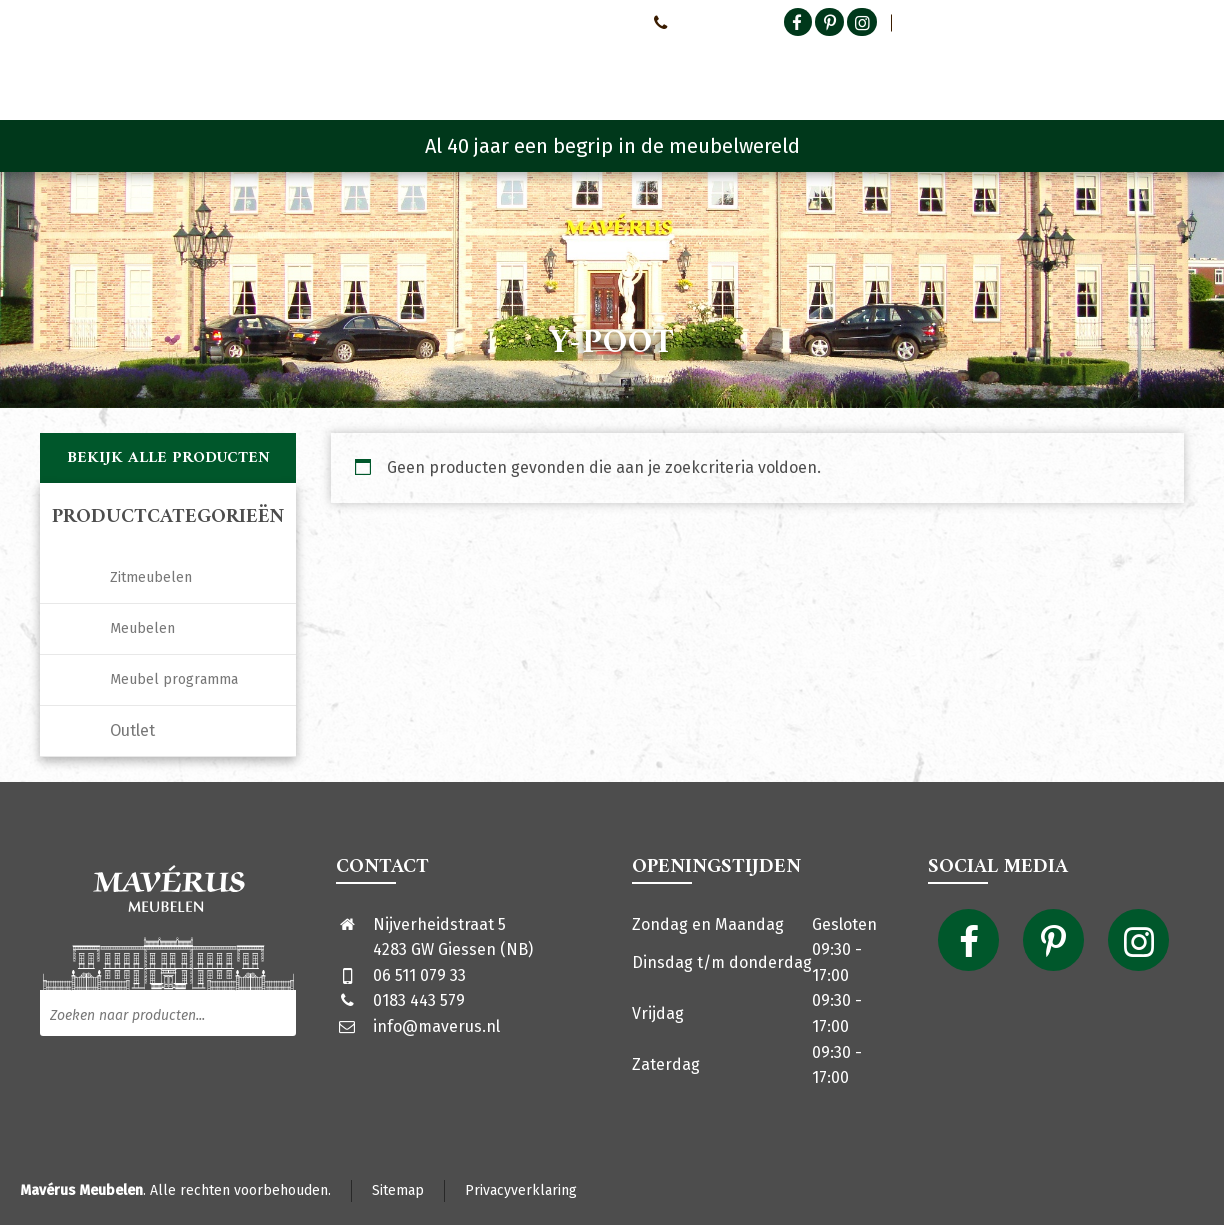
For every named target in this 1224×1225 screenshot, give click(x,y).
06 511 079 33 (419, 975)
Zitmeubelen (151, 577)
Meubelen (142, 628)
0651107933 (694, 22)
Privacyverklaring (521, 1190)
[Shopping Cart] (1171, 70)
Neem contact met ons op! (552, 22)
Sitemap (398, 1190)
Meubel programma (174, 679)
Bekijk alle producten (168, 458)
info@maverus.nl (436, 1026)
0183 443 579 (419, 1000)
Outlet (132, 730)
